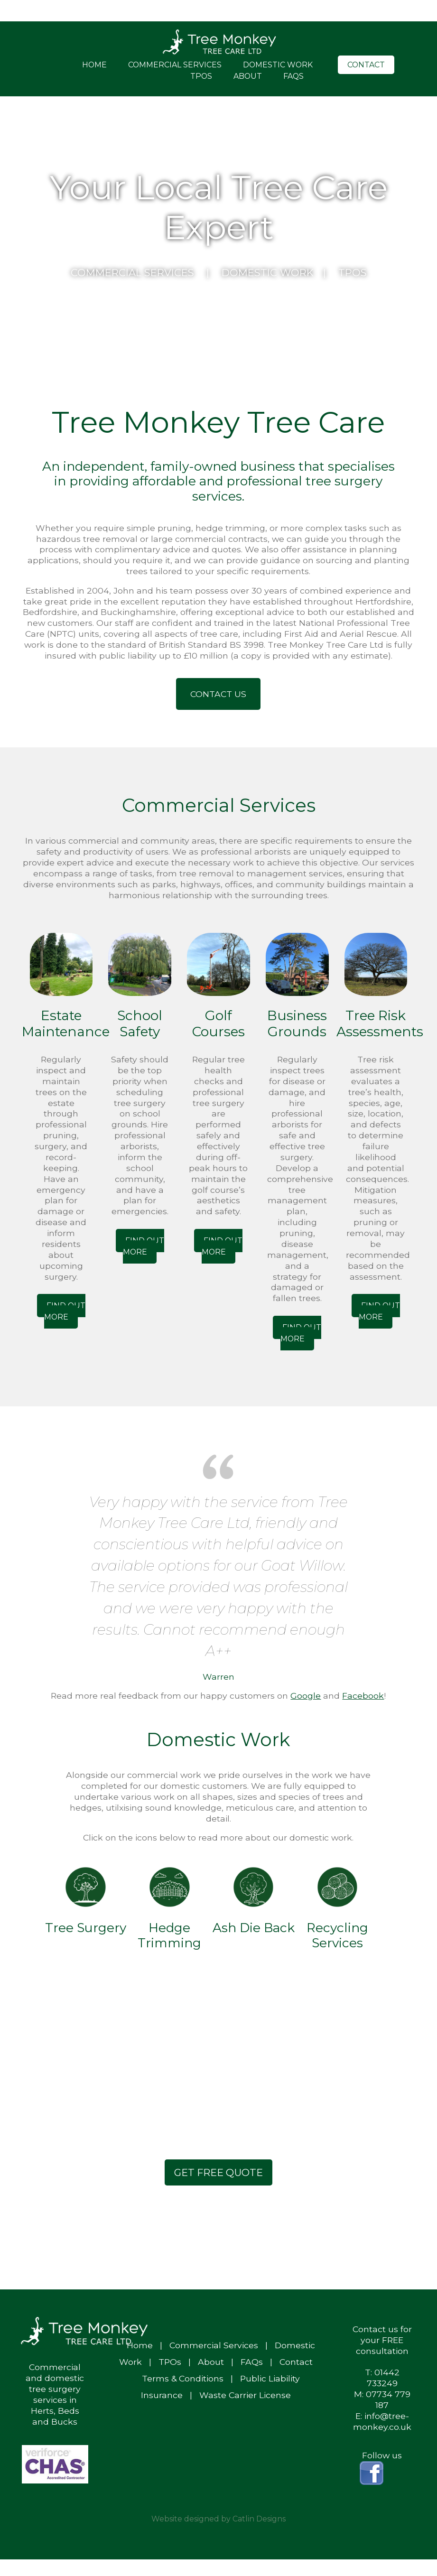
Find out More (64, 1311)
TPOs (201, 76)
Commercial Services (175, 64)
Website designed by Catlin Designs (218, 2518)
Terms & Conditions (182, 2378)
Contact (366, 64)
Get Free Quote (218, 2172)
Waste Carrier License (245, 2395)
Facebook (363, 1696)
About (247, 76)
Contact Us (218, 694)
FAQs (293, 76)
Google (305, 1696)
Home (94, 64)
